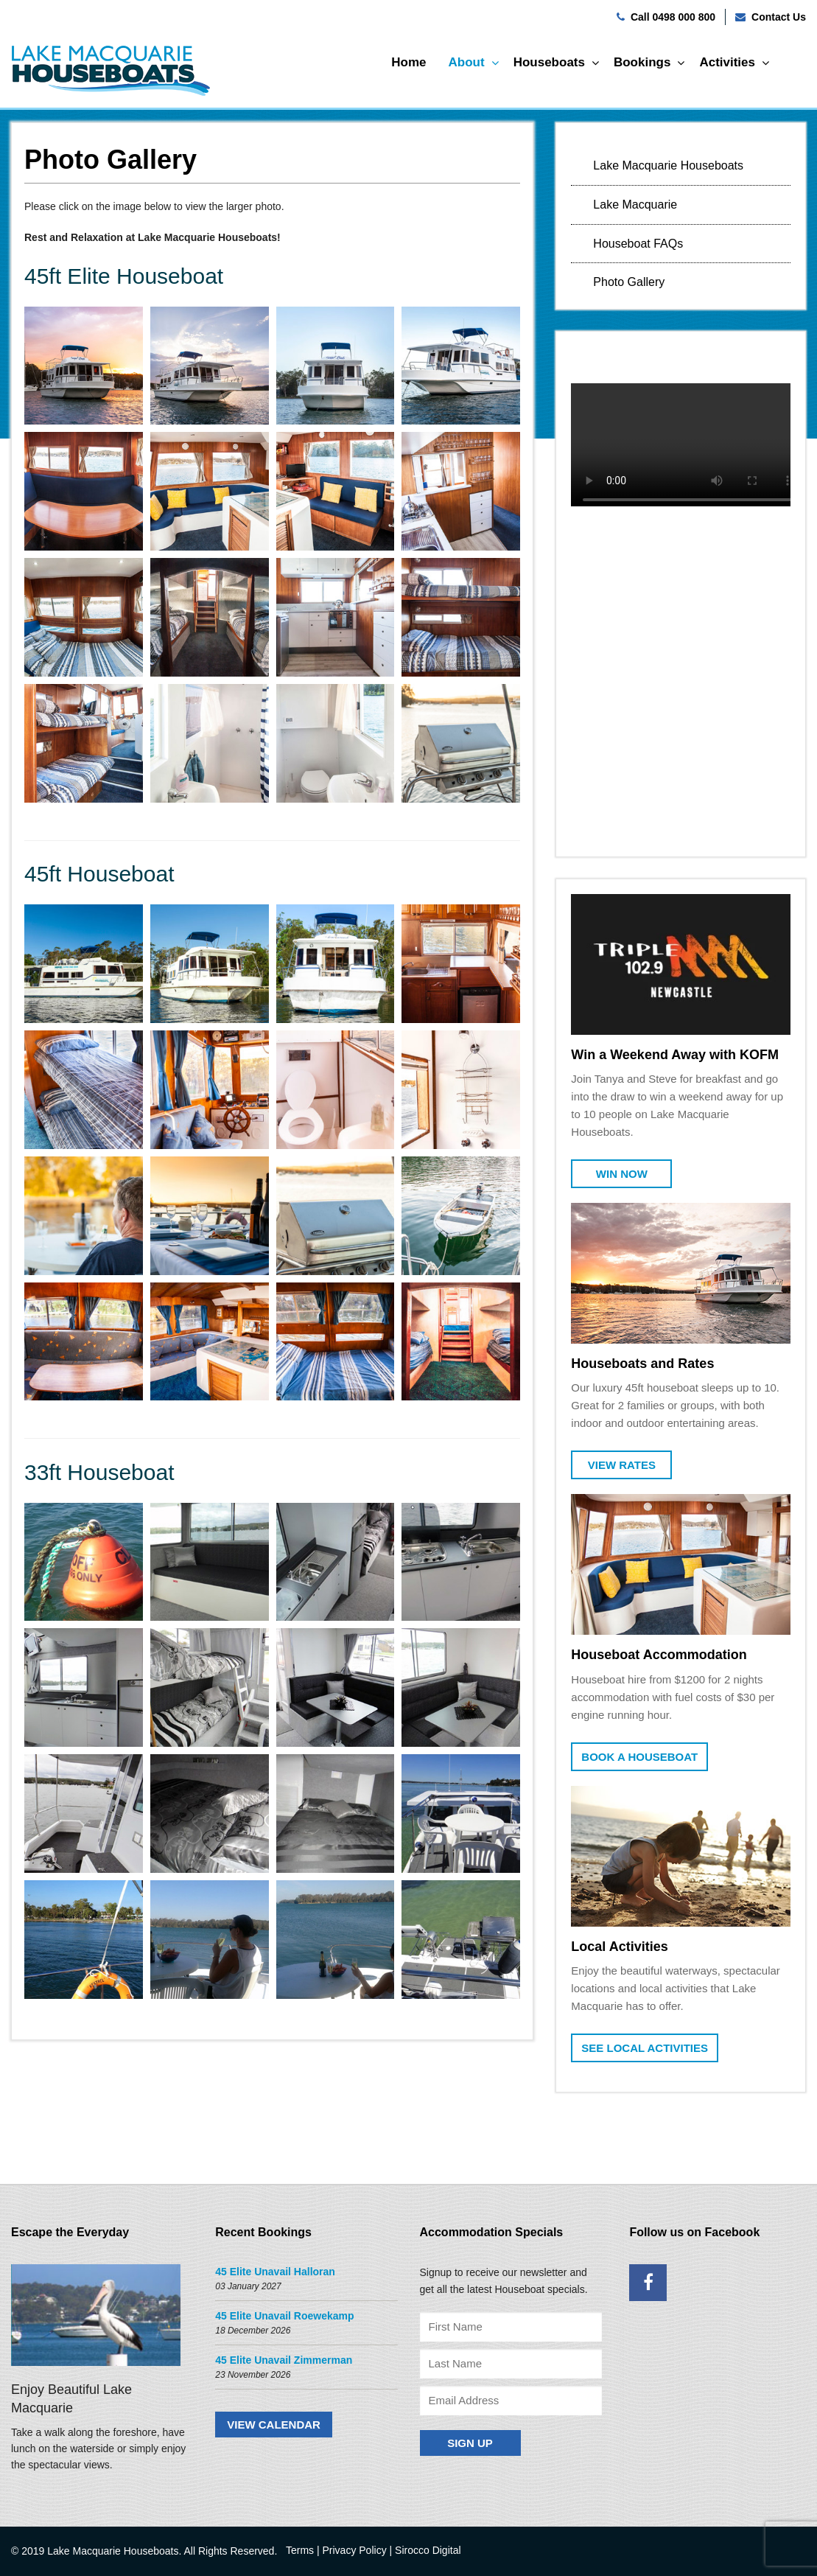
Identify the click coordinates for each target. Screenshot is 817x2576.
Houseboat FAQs (638, 243)
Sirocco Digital (427, 2550)
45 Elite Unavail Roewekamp (284, 2316)
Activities (727, 62)
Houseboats (549, 62)
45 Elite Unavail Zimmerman (283, 2360)
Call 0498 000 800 (673, 17)
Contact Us (778, 17)
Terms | (303, 2550)
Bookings (642, 62)
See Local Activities (644, 2048)
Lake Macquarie (635, 204)
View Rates (622, 1465)
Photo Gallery (629, 282)
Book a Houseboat (639, 1757)
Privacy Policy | (358, 2550)
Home (408, 62)
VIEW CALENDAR (273, 2424)
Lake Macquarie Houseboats (668, 165)
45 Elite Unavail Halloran (275, 2271)
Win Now (622, 1173)
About (467, 62)
